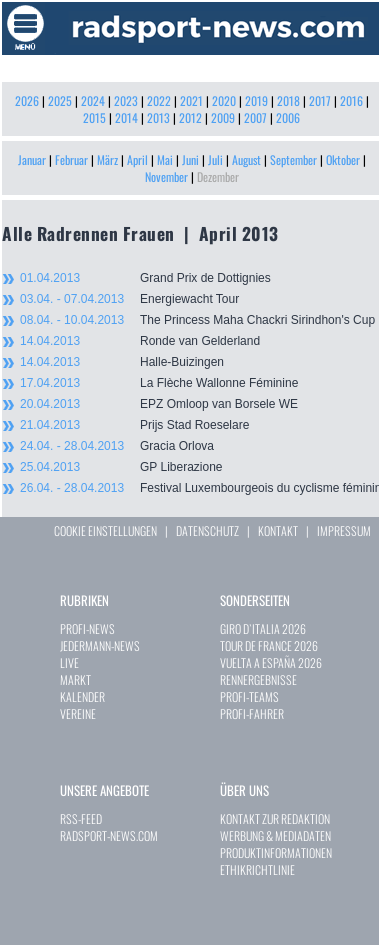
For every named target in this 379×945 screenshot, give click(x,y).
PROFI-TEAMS (249, 696)
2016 (351, 100)
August (246, 159)
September (293, 159)
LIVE (69, 662)
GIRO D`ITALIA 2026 (263, 628)
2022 (159, 100)
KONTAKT (278, 530)
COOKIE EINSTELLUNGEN (105, 530)
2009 (223, 117)
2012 (190, 117)
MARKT (75, 679)
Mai (165, 159)
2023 (126, 100)
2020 (224, 100)
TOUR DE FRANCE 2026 (269, 645)
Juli (215, 159)
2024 (93, 100)
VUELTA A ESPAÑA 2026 (271, 662)
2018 (288, 100)
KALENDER (82, 696)
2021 (191, 100)
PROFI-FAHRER (252, 713)
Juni (190, 159)
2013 (158, 117)
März (107, 159)
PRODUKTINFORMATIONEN (276, 852)
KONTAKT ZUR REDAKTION (275, 818)
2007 (255, 117)
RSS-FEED (81, 818)
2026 (27, 100)
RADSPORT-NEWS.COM (109, 835)
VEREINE (78, 713)
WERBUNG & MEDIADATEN (275, 835)
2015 (94, 117)
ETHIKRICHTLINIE (257, 869)
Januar (32, 159)
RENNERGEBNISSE (258, 679)
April (137, 159)
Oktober (343, 159)
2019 (256, 100)
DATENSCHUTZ (207, 530)
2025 (60, 100)
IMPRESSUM (344, 530)
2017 (320, 100)
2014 (126, 117)
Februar (71, 159)
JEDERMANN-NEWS (100, 645)
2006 (288, 117)
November (166, 176)
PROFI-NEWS (87, 628)
